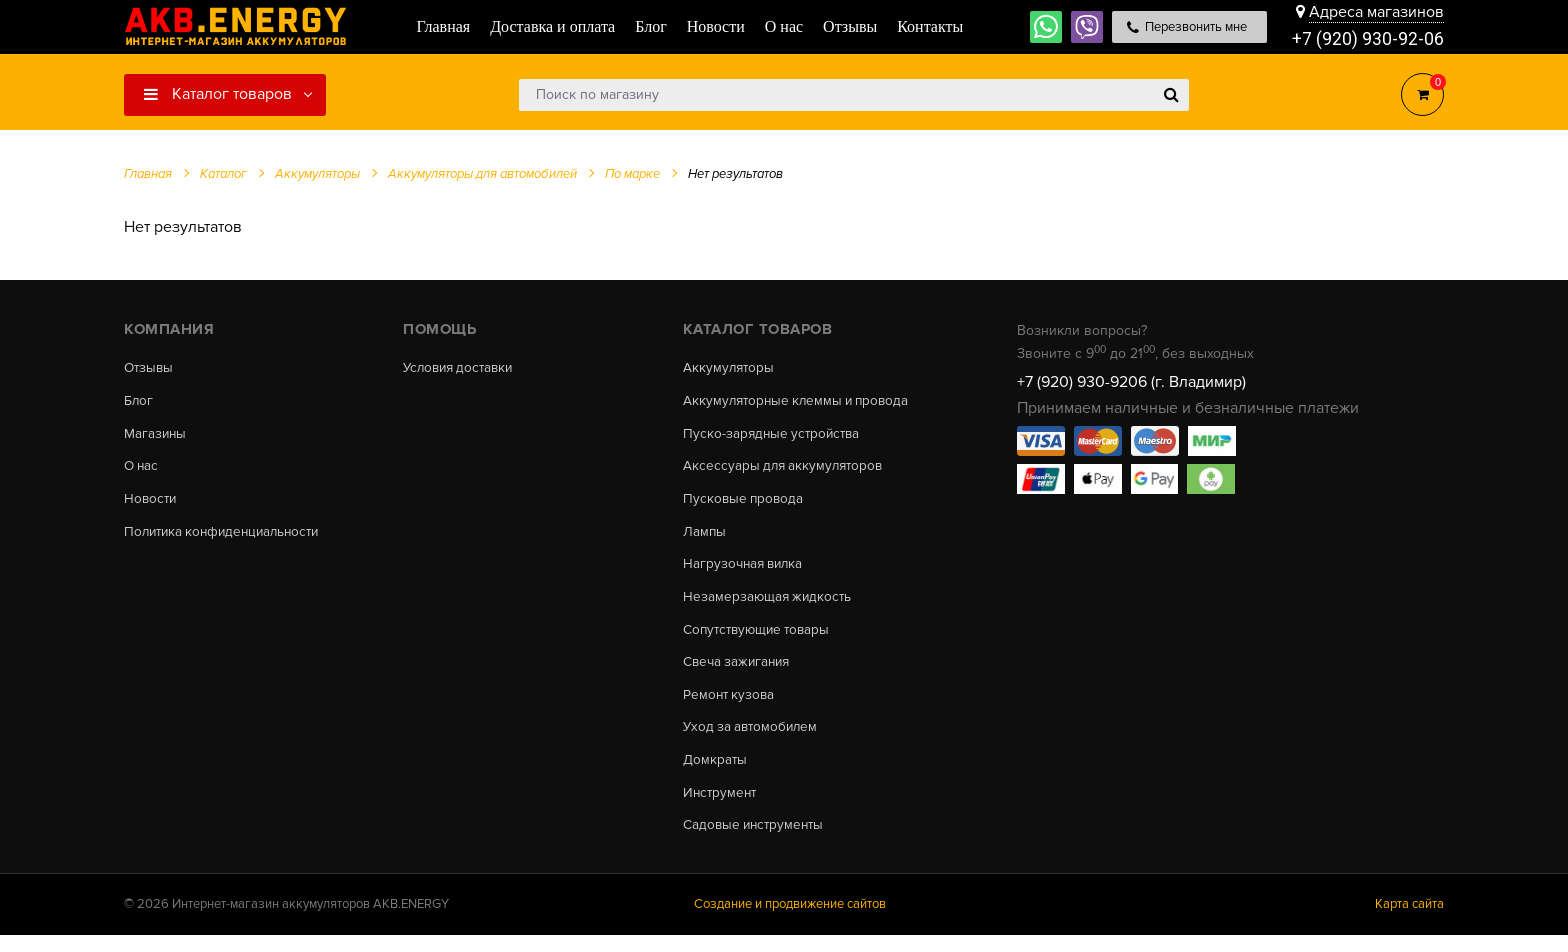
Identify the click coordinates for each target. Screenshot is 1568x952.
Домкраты (715, 774)
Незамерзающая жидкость (769, 605)
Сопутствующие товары (760, 639)
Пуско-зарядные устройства (774, 436)
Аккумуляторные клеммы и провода (801, 402)
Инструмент (721, 808)
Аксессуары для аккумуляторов (786, 470)
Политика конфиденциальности (227, 537)
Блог (139, 402)
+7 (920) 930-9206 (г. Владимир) (1131, 382)
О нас (142, 470)
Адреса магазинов (1376, 12)
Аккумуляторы (730, 368)
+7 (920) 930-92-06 (1368, 39)
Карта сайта (1409, 921)
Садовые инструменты (756, 842)
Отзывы (150, 368)
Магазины (156, 436)
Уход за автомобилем (753, 740)
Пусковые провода (745, 504)
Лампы (705, 537)
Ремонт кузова (730, 706)
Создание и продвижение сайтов (790, 921)
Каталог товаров (218, 94)
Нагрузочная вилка (746, 571)
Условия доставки (462, 368)
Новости (151, 504)
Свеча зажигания (739, 673)
